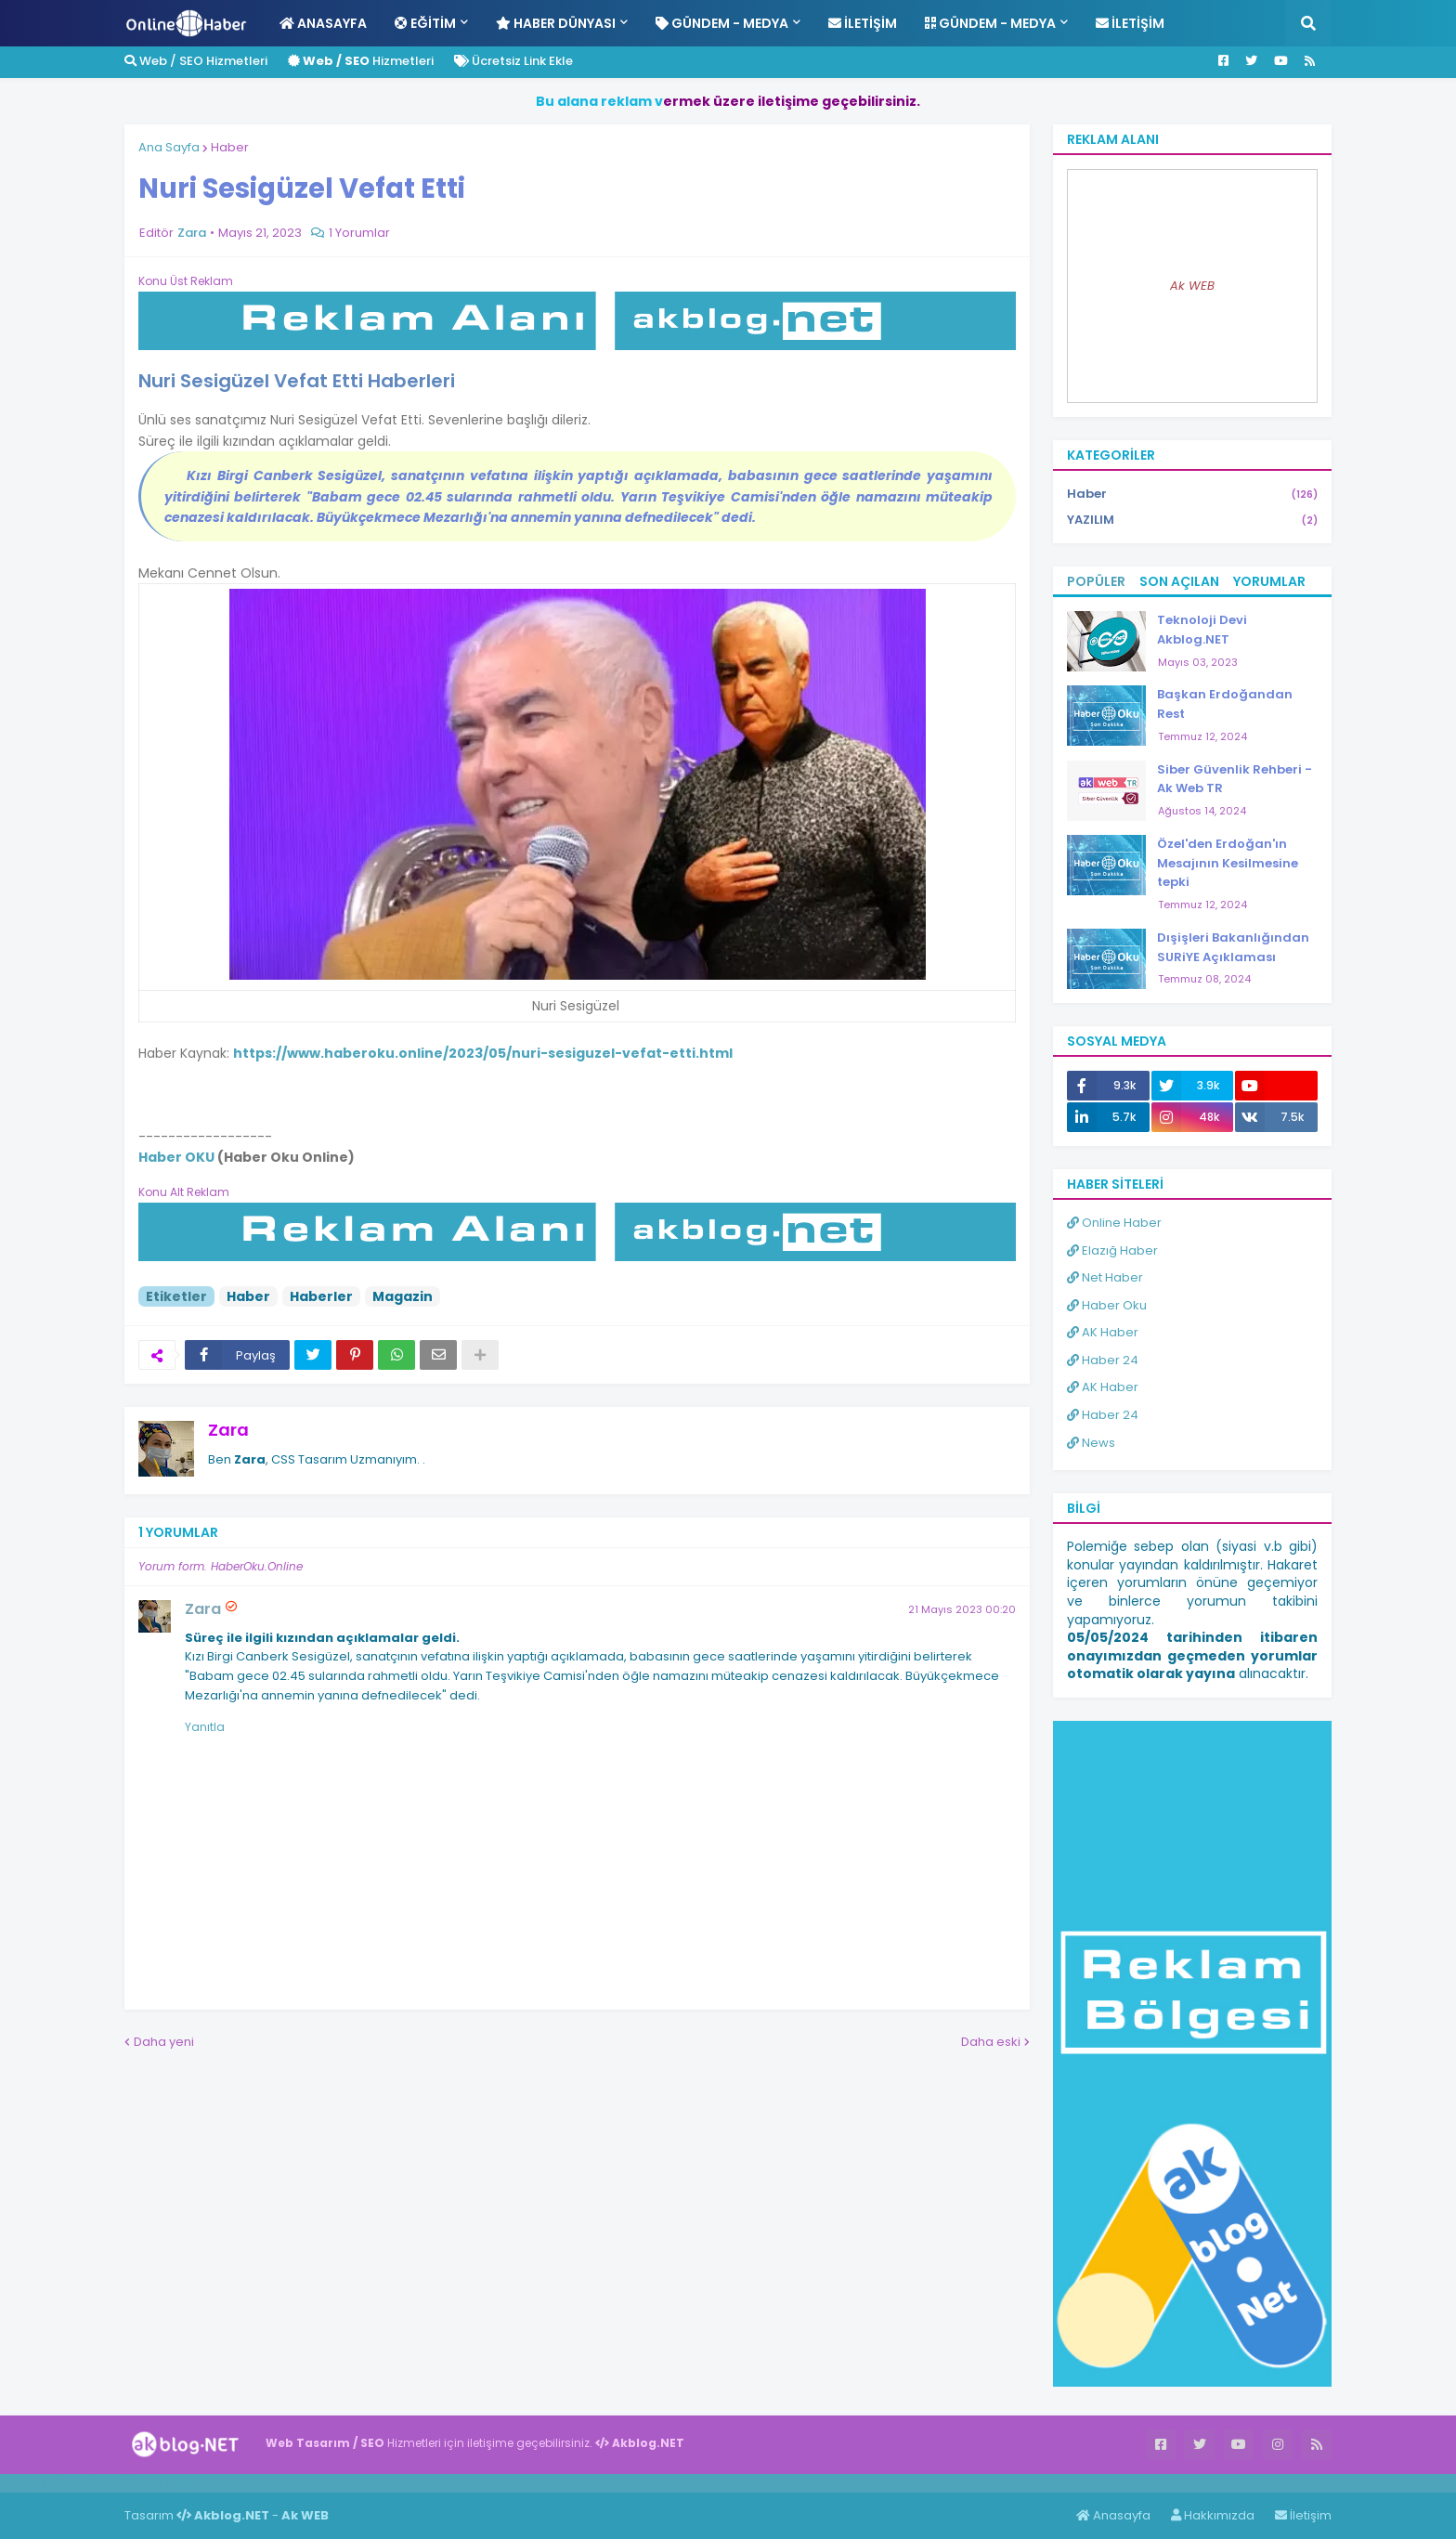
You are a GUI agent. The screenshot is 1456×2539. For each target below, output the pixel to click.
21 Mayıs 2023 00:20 (962, 1609)
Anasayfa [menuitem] (323, 23)
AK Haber (1102, 1332)
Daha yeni (164, 2042)
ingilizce (192, 2482)
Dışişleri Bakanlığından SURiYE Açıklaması (1233, 947)
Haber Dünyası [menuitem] (556, 23)
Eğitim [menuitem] (425, 23)
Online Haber (1114, 1222)
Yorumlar (1269, 581)
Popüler (1096, 581)
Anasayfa (1113, 2515)
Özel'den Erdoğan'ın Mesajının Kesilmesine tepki (1227, 863)
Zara (228, 1429)
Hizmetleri (361, 61)
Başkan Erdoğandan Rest (1225, 704)
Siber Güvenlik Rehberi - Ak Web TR (1234, 779)
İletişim (1303, 2515)
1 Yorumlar (359, 232)
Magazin (402, 1296)
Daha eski (990, 2042)
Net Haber (1105, 1277)
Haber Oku (1107, 1305)
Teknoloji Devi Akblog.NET (1202, 629)
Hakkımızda (1212, 2515)
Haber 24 (1102, 1360)
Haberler (321, 1296)
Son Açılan (1179, 581)
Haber (230, 147)
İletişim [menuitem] (862, 23)
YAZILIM (1192, 520)
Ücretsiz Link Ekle (513, 61)
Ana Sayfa (169, 147)
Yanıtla (205, 1727)
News (1091, 1443)
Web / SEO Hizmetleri (195, 61)
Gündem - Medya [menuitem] (722, 23)
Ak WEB (1192, 285)
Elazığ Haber (1112, 1250)
